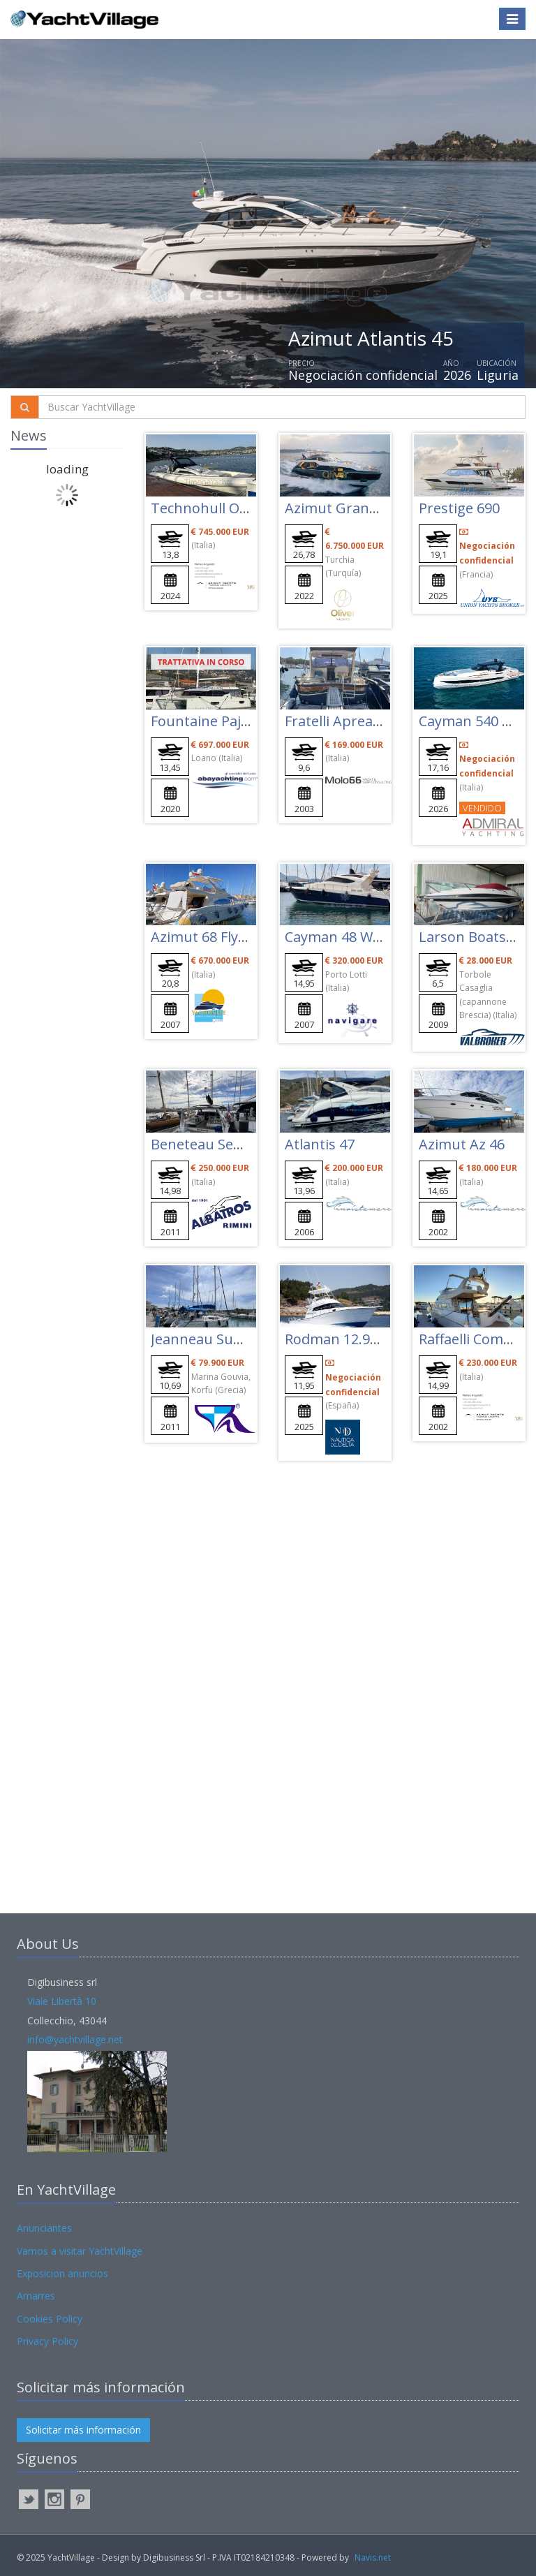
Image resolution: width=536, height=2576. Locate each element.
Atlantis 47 (320, 1144)
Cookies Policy (49, 2318)
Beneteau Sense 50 (213, 1144)
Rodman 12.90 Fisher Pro (366, 1339)
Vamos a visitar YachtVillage (79, 2251)
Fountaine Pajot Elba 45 (228, 721)
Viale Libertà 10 (61, 2001)
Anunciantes (44, 2228)
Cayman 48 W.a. (336, 936)
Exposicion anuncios (62, 2273)
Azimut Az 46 (462, 1144)
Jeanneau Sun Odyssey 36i (236, 1339)
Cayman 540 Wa (470, 721)
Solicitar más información (83, 2429)
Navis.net (373, 2557)
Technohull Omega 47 (223, 508)
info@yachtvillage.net (75, 2039)
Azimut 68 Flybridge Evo (229, 936)
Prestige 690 (459, 508)
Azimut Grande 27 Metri (364, 508)
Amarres (36, 2295)
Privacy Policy (47, 2341)
